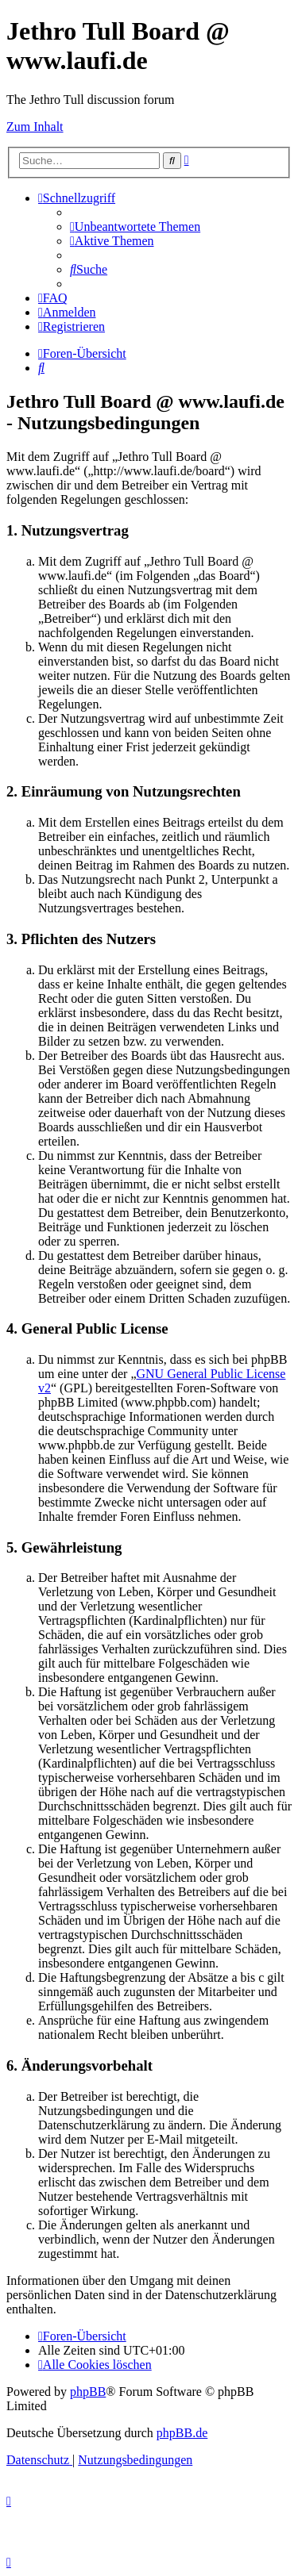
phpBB (88, 2391)
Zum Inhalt (35, 126)
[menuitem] (135, 226)
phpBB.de (182, 2433)
